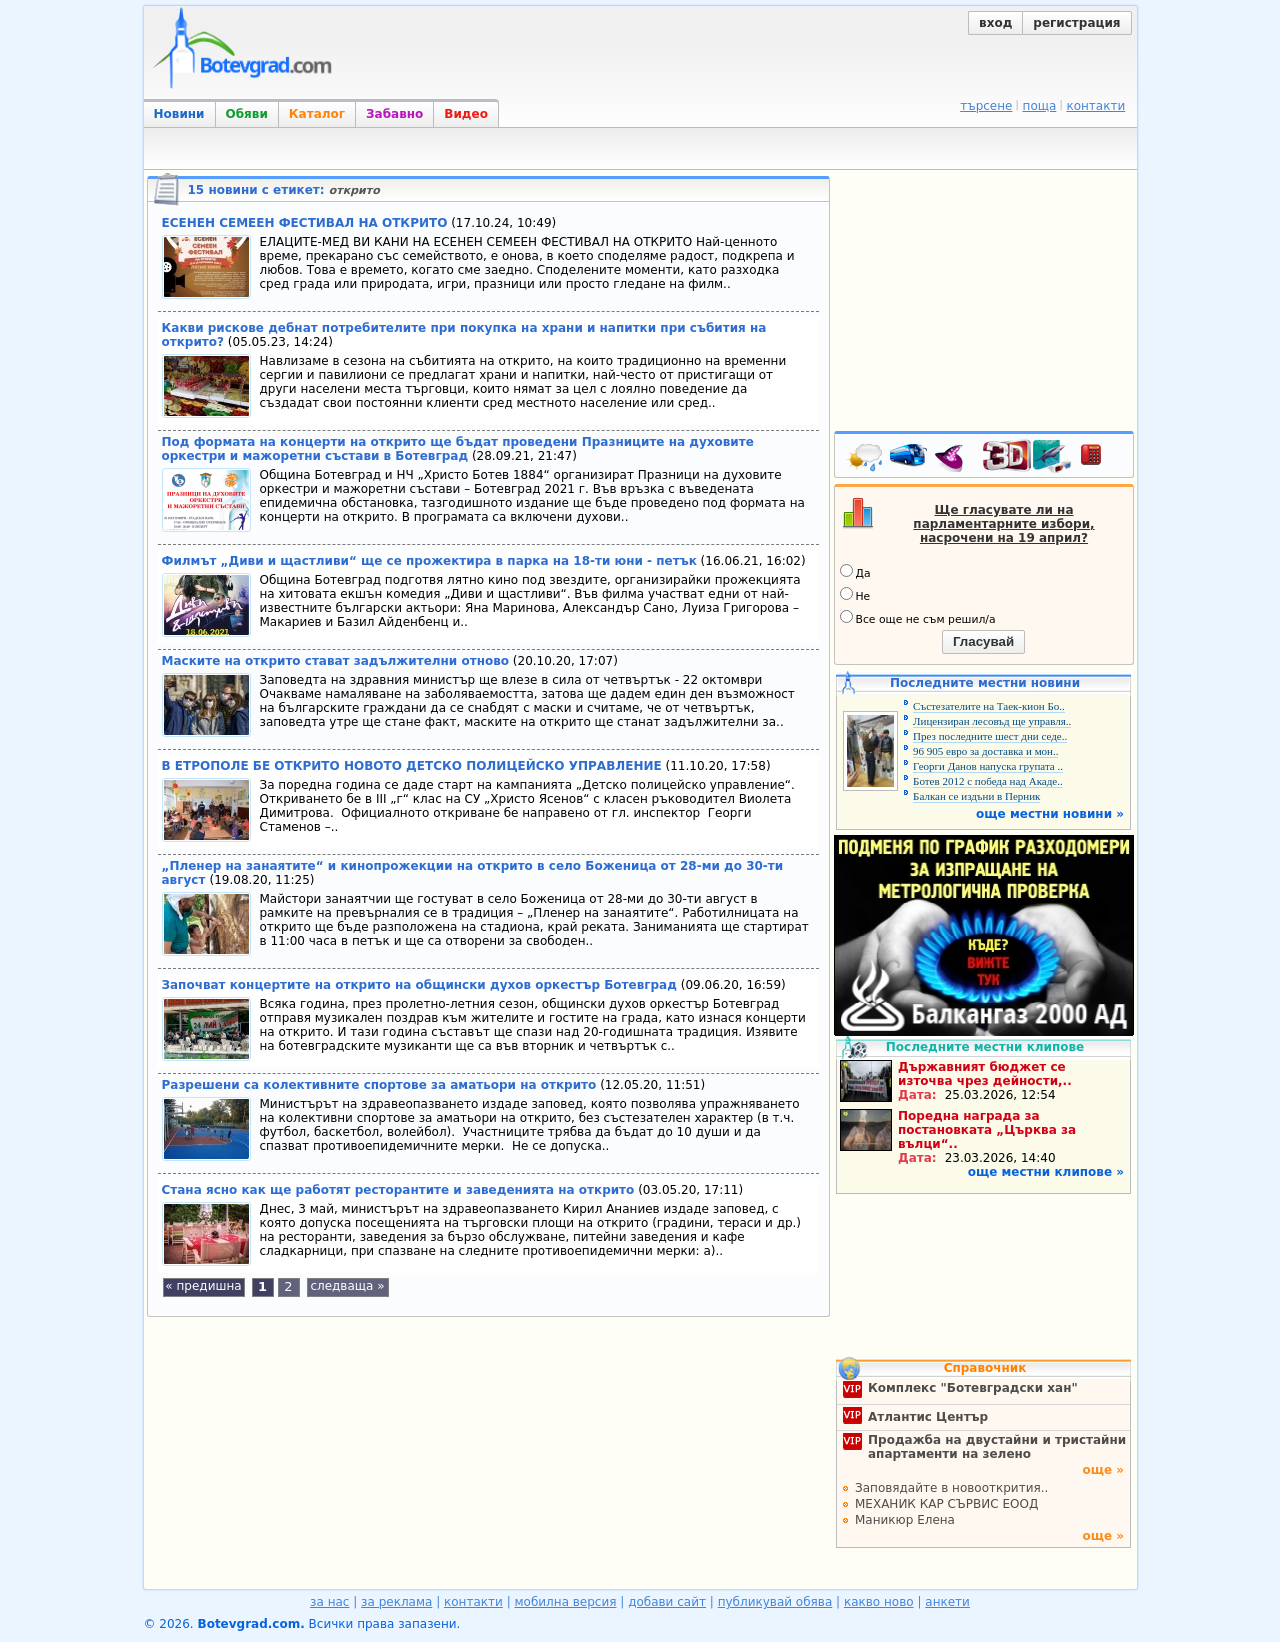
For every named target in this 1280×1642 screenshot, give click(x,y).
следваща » (347, 1286)
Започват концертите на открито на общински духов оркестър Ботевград (419, 985)
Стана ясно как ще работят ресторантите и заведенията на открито (398, 1190)
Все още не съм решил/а (918, 618)
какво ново (879, 1602)
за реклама (396, 1602)
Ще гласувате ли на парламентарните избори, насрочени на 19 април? (1003, 524)
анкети (947, 1602)
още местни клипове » (1046, 1172)
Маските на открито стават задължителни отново (336, 661)
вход (995, 23)
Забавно (394, 114)
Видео (466, 114)
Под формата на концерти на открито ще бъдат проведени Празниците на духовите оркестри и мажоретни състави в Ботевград (458, 449)
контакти (1095, 106)
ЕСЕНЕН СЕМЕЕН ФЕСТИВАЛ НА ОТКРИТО (305, 223)
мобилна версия (566, 1602)
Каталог (317, 114)
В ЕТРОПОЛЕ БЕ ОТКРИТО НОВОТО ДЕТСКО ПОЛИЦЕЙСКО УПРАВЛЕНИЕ (412, 766)
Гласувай (983, 641)
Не (855, 595)
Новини (179, 114)
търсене (986, 106)
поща (1040, 106)
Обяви (247, 114)
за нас (329, 1602)
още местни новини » (1050, 814)
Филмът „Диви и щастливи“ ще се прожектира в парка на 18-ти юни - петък (429, 561)
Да (855, 572)
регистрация (1076, 23)
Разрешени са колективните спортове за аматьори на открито (379, 1085)
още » (1103, 1470)
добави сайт (667, 1602)
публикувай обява (775, 1602)
